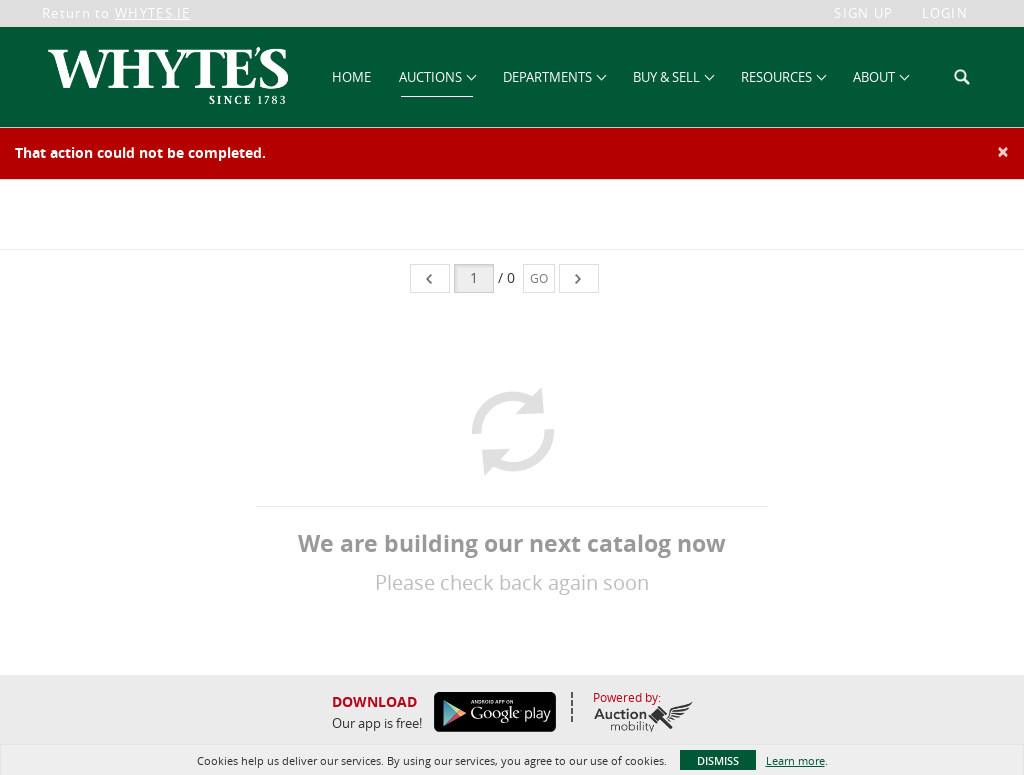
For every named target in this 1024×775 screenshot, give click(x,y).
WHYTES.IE (153, 13)
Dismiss (718, 760)
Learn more (795, 760)
